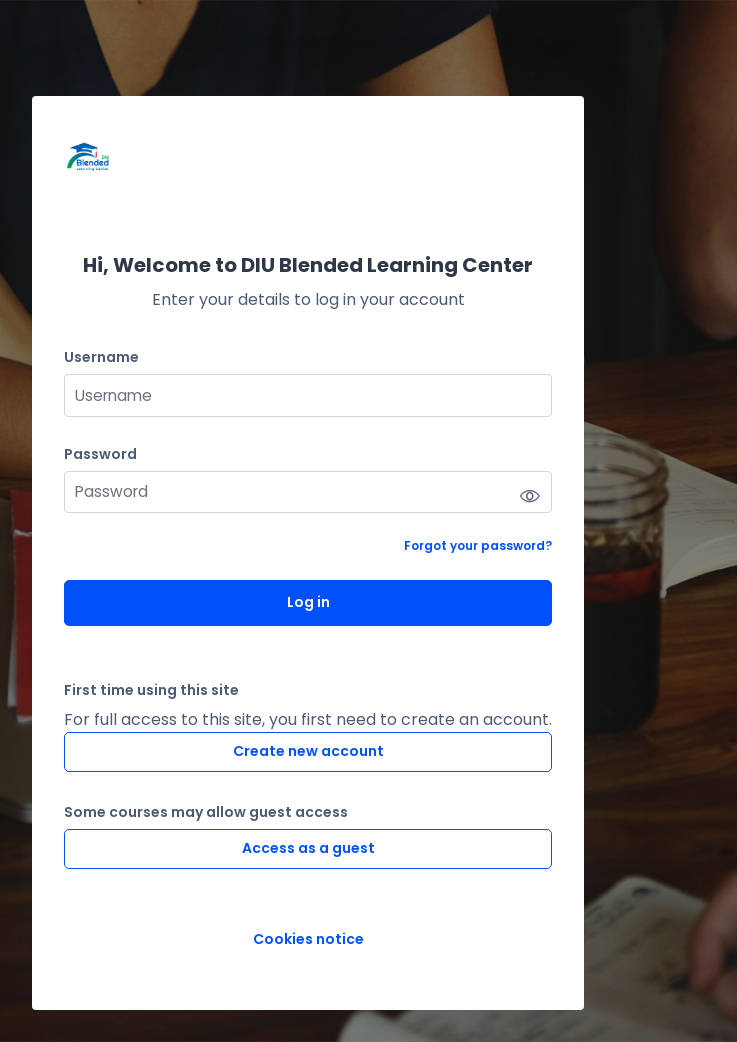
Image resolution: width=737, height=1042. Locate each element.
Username (101, 357)
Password (100, 454)
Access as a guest (308, 848)
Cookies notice (308, 939)
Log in (308, 602)
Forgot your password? (478, 545)
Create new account (308, 751)
